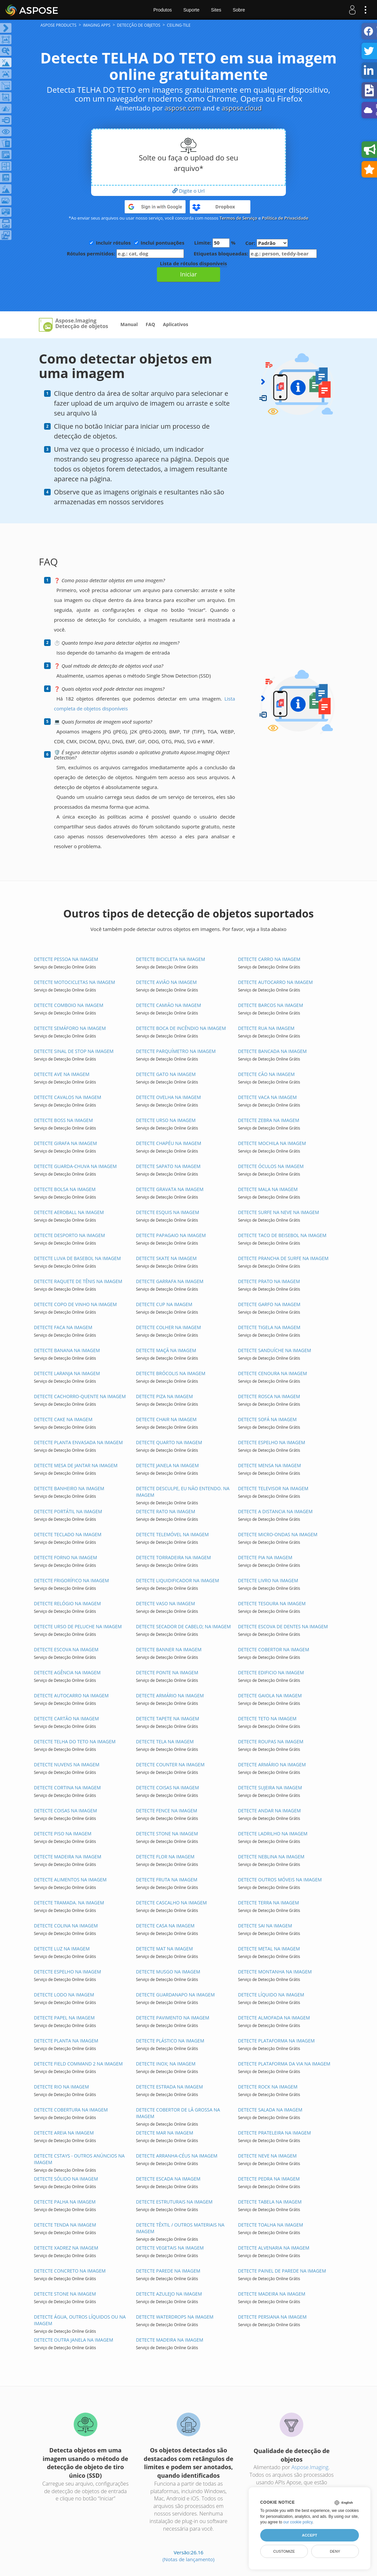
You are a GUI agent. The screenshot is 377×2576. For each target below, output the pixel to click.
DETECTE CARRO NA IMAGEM (269, 959)
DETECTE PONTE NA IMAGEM (167, 1672)
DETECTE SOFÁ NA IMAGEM (267, 1419)
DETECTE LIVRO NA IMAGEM (268, 1580)
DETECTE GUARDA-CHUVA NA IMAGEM (75, 1166)
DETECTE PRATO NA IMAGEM (269, 1281)
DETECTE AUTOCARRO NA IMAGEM (275, 982)
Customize (284, 2551)
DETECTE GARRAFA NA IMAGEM (169, 1281)
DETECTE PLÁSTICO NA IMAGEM (170, 2041)
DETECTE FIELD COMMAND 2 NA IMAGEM (78, 2064)
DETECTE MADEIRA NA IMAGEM (67, 1856)
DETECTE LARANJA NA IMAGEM (67, 1373)
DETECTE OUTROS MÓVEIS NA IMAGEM (280, 1879)
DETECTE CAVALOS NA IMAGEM (67, 1097)
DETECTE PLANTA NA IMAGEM (66, 2041)
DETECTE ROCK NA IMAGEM (267, 2087)
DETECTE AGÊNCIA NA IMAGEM (67, 1672)
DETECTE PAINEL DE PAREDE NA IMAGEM (282, 2271)
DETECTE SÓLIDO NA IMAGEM (66, 2179)
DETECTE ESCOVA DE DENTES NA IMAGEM (283, 1626)
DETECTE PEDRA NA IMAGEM (269, 2179)
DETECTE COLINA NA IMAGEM (66, 1925)
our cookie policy (298, 2522)
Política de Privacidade (285, 218)
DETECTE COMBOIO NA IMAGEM (68, 1005)
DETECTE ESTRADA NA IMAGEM (169, 2087)
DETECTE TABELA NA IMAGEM (270, 2202)
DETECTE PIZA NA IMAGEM (164, 1396)
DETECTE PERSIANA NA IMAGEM (272, 2317)
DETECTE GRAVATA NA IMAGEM (169, 1189)
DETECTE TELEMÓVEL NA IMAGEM (172, 1534)
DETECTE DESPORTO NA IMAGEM (69, 1235)
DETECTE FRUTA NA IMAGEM (166, 1879)
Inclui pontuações (163, 242)
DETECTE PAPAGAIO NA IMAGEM (171, 1235)
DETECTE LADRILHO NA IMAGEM (272, 1833)
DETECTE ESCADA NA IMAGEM (168, 2179)
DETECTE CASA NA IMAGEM (165, 1925)
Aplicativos (175, 324)
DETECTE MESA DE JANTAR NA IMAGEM (75, 1465)
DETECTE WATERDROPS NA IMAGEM (175, 2317)
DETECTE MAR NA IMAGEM (164, 2133)
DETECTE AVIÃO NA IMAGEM (166, 982)
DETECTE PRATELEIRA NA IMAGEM (274, 2133)
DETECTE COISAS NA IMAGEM (167, 1787)
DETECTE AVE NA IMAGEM (61, 1074)
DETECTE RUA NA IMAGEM (266, 1028)
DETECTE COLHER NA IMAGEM (168, 1327)
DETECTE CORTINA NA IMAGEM (67, 1787)
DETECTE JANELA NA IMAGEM (167, 1465)
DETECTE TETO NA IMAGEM (267, 1718)
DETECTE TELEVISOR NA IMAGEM (273, 1488)
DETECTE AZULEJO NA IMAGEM (169, 2294)
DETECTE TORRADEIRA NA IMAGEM (173, 1557)
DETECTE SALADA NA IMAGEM (270, 2110)
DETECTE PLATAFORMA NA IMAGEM (276, 2041)
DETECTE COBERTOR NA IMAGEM (273, 1649)
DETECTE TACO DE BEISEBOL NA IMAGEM (282, 1235)
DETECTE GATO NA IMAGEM (166, 1074)
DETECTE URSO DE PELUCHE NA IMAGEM (78, 1626)
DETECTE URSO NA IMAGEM (165, 1120)
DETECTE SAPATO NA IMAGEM (168, 1166)
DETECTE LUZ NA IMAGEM (61, 1948)
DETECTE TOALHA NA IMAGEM (270, 2225)
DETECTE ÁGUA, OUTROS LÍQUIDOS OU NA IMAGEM (80, 2320)
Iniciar (188, 274)
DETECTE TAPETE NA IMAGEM (167, 1718)
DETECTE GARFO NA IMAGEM (269, 1304)
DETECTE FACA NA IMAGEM (63, 1327)
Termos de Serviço (238, 218)
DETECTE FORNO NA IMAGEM (65, 1557)
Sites (216, 9)
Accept (309, 2535)
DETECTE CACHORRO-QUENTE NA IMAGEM (80, 1396)
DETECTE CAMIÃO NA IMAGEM (168, 1005)
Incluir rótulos (113, 242)
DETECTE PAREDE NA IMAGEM (168, 2271)
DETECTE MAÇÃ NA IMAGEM (166, 1350)
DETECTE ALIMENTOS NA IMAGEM (70, 1879)
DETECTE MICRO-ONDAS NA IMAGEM (277, 1534)
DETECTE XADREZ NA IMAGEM (66, 2248)
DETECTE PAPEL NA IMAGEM (64, 2018)
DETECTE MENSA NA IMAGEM (269, 1465)
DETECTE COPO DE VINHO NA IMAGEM (75, 1304)
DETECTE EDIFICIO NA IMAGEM (271, 1672)
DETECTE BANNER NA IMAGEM (168, 1649)
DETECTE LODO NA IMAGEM (64, 1995)
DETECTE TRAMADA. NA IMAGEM (69, 1902)
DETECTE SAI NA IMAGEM (265, 1925)
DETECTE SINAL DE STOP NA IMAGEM (73, 1051)
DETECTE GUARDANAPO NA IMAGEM (175, 1995)
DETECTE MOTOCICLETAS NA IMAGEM (74, 982)
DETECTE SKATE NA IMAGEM (166, 1258)
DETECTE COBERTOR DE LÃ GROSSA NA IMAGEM (178, 2113)
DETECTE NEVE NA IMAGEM (267, 2156)
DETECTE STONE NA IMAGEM (167, 1833)
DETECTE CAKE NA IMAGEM (63, 1419)
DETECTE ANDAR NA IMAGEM (269, 1810)
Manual (129, 324)
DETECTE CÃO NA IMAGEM (266, 1074)
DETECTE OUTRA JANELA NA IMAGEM (73, 2340)
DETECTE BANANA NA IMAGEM (67, 1350)
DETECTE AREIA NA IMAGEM (64, 2133)
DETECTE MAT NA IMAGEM (164, 1948)
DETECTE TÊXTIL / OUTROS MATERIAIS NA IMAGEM (180, 2228)
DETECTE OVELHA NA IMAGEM (168, 1097)
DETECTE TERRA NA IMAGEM (268, 1902)
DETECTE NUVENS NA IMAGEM (66, 1764)
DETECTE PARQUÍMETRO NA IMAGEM (175, 1051)
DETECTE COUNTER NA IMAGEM (170, 1764)
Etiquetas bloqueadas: (255, 253)
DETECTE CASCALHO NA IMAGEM (171, 1902)
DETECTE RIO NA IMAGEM (61, 2087)
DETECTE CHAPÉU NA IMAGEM (168, 1143)
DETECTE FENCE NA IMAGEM (166, 1810)
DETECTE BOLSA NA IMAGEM (65, 1189)
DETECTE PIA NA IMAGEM (265, 1557)
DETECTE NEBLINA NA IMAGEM (271, 1856)
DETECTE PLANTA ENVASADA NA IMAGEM (78, 1442)
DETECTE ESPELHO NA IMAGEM (271, 1442)
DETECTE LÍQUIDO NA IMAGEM (271, 1995)
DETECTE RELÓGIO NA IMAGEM (67, 1603)
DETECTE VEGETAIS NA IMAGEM (170, 2248)
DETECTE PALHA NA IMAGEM (65, 2202)
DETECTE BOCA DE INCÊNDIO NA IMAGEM (181, 1028)
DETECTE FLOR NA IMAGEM (165, 1856)
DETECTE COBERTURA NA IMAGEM (71, 2110)
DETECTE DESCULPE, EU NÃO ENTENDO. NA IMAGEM (182, 1491)
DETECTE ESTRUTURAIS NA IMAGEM (174, 2202)
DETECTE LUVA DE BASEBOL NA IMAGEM (77, 1258)
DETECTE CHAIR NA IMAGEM (166, 1419)
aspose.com (182, 108)
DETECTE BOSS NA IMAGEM (63, 1120)
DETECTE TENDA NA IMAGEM (65, 2225)
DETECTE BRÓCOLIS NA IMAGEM (170, 1373)
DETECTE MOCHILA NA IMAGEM (272, 1143)
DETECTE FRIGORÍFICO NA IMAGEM (71, 1580)
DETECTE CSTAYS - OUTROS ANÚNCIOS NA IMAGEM (79, 2159)
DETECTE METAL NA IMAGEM (269, 1948)
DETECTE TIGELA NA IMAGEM (269, 1327)
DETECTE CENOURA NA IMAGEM (272, 1373)
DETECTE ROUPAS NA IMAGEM (270, 1741)
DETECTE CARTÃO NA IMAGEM (66, 1718)
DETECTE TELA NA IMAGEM (165, 1741)
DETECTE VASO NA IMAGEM (165, 1603)
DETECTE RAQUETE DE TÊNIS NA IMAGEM (78, 1281)
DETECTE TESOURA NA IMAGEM (272, 1603)
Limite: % (214, 242)
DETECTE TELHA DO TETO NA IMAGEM (74, 1741)
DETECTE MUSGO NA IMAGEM (168, 1971)
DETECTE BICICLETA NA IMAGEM (170, 959)
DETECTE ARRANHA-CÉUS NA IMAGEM (176, 2156)
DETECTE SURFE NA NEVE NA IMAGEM (278, 1212)
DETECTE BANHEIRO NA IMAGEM (69, 1488)
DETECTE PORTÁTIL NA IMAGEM (68, 1511)
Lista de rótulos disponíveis (193, 263)
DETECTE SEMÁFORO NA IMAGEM (70, 1028)
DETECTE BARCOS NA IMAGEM (270, 1005)
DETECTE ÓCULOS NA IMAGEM (271, 1166)
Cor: (266, 243)
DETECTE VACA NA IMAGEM (267, 1097)
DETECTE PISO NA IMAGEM (62, 1833)
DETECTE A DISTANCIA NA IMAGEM (275, 1511)
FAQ (150, 324)
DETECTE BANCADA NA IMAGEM (272, 1051)
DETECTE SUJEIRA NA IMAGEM (270, 1787)
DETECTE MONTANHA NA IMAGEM (275, 1971)
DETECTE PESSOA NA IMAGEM (66, 959)
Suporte (191, 9)
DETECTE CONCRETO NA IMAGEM (70, 2271)
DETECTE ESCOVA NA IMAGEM (66, 1649)
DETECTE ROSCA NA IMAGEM (269, 1396)
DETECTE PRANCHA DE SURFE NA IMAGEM (283, 1258)
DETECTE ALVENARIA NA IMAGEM (273, 2248)
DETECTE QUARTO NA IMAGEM (169, 1442)
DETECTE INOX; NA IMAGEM (165, 2064)
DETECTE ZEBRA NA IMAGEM (268, 1120)
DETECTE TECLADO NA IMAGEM (67, 1534)
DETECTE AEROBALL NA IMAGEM (69, 1212)
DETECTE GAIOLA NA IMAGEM (270, 1695)
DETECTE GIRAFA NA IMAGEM (65, 1143)
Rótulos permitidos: (125, 253)
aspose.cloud (242, 108)
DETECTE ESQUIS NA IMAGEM (167, 1212)
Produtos (162, 9)
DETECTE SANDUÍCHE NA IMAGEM (274, 1350)
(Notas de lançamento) (188, 2559)
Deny (335, 2551)
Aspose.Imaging (309, 2467)
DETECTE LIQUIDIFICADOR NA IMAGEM (177, 1580)
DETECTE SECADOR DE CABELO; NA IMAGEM (183, 1626)
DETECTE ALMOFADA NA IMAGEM (274, 2018)
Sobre (239, 9)
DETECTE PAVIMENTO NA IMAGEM (172, 2018)
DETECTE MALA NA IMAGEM (268, 1189)
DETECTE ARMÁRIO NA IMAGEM (170, 1695)
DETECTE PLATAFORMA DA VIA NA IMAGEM (284, 2064)
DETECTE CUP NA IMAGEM (164, 1304)
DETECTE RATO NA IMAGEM (165, 1511)
